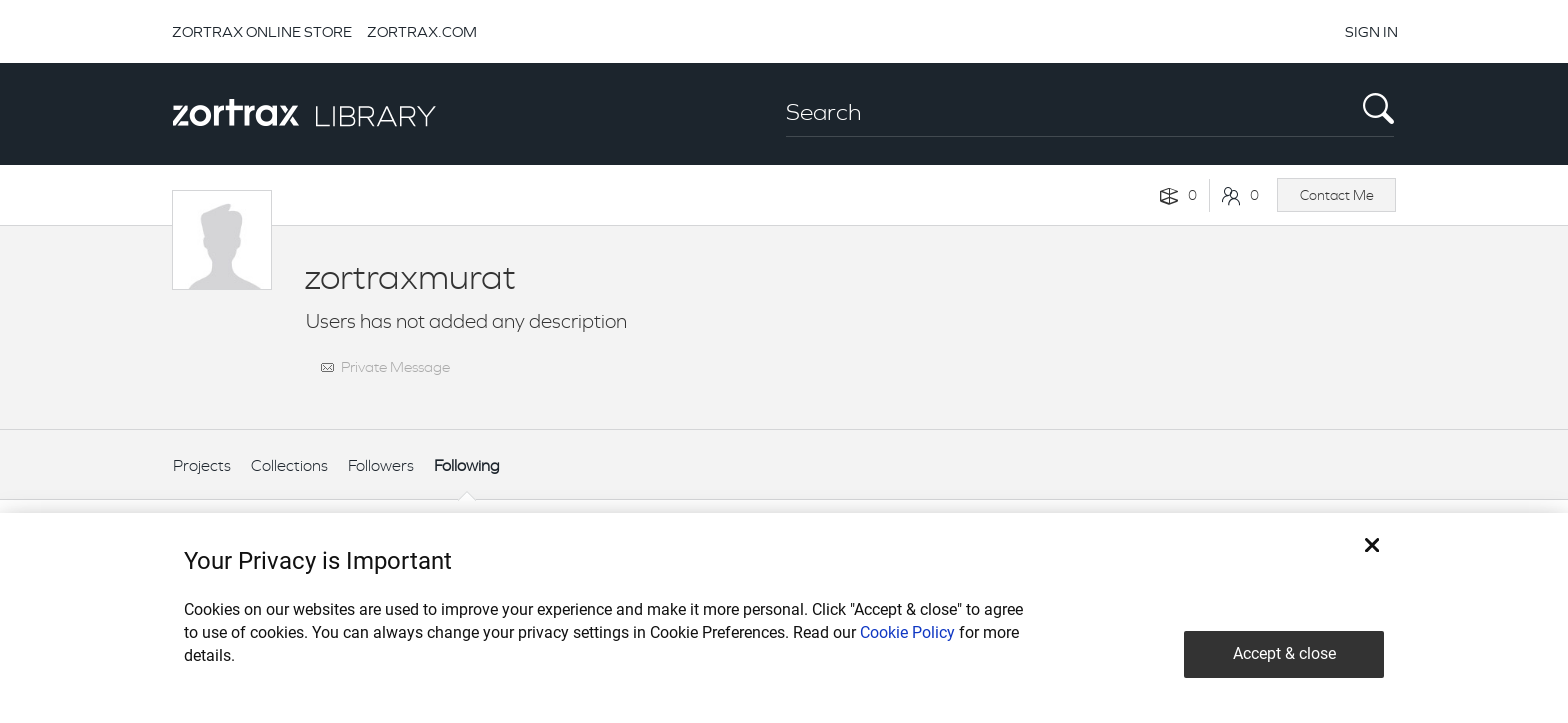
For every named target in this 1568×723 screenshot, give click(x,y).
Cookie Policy (907, 632)
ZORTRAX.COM (422, 31)
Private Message (395, 366)
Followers (381, 465)
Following (467, 465)
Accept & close (1284, 653)
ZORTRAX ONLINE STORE (262, 31)
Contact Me (1337, 195)
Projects (202, 465)
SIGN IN (1371, 31)
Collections (289, 465)
